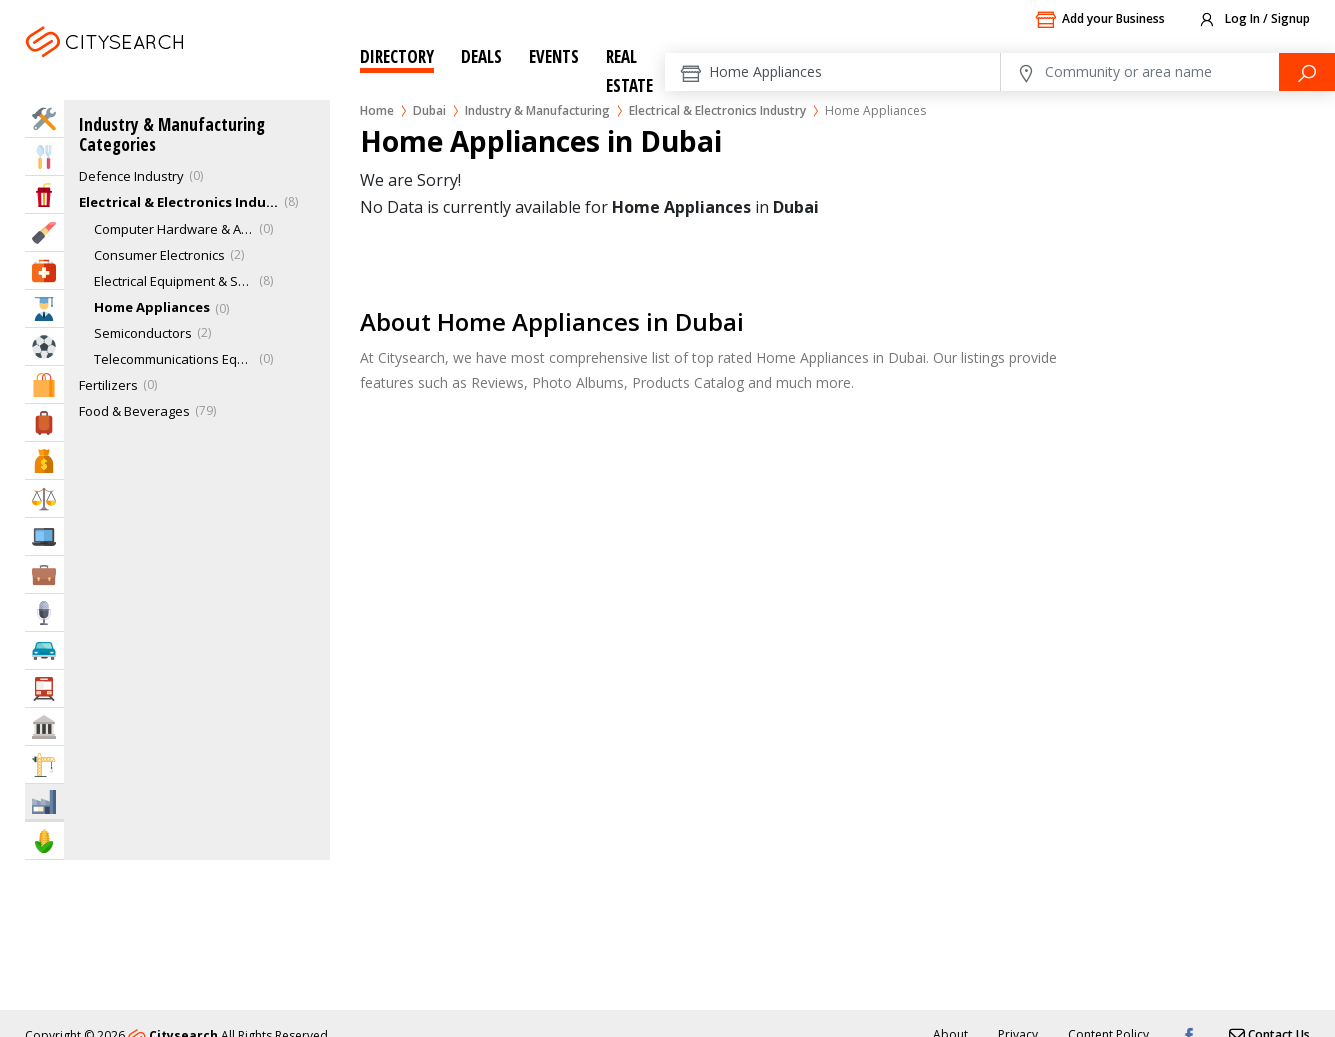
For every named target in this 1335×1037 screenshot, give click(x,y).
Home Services (44, 118)
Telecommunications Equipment (174, 359)
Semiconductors (143, 333)
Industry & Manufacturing (537, 110)
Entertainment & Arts (44, 194)
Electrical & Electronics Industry (717, 110)
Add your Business (1100, 20)
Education (44, 308)
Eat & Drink (44, 156)
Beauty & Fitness (44, 232)
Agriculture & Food (44, 840)
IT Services (44, 536)
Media (44, 612)
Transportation (44, 688)
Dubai (158, 66)
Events (554, 56)
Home (377, 110)
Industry (44, 801)
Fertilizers (108, 385)
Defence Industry (131, 176)
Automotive (44, 650)
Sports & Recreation (44, 346)
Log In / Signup (1253, 20)
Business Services (44, 574)
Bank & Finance (44, 460)
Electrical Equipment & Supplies (174, 281)
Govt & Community (44, 726)
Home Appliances (152, 307)
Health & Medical (44, 270)
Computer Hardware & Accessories (174, 229)
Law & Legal (44, 498)
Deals (481, 56)
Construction (44, 764)
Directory (397, 56)
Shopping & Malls (44, 384)
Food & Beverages (134, 411)
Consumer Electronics (159, 255)
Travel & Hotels (44, 422)
